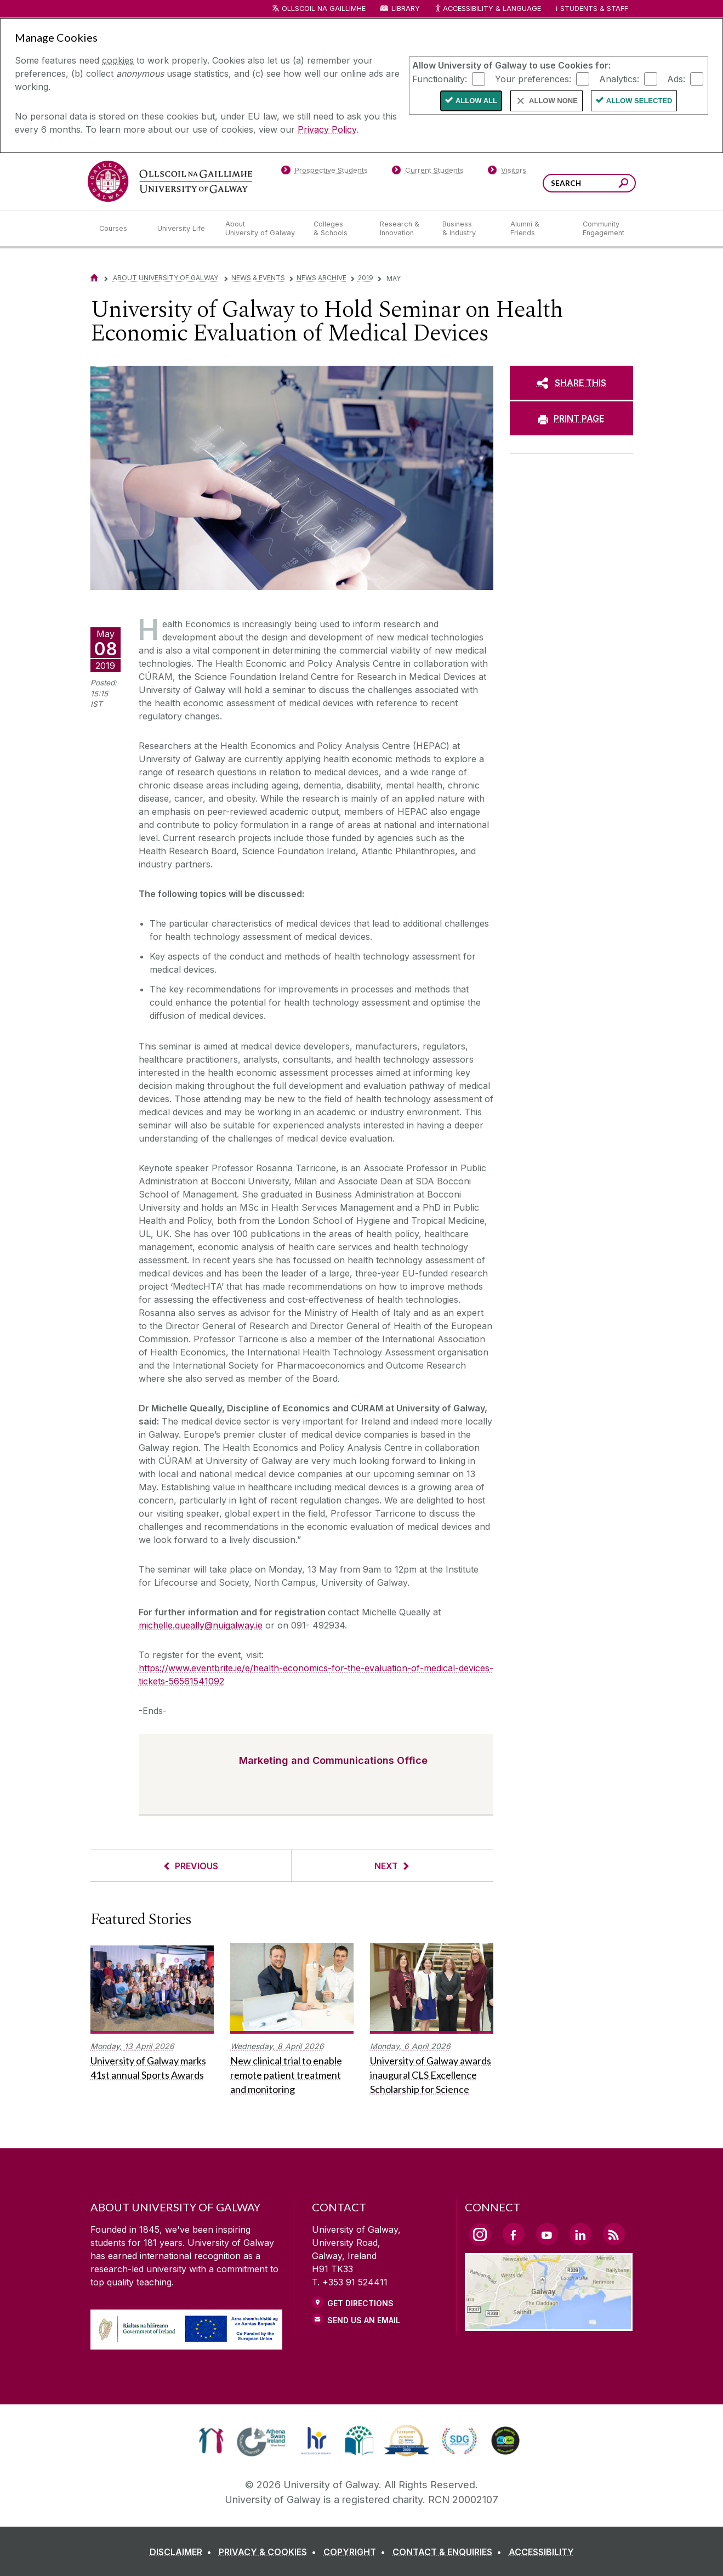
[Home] (94, 278)
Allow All (476, 101)
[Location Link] (549, 2324)
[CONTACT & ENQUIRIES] (449, 2551)
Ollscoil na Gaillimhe (324, 8)
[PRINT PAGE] (571, 418)
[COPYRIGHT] (356, 2551)
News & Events (258, 278)
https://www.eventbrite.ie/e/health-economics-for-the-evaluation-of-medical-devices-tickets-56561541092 (316, 1675)
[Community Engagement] (603, 228)
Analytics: (619, 78)
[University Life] (183, 228)
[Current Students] (427, 172)
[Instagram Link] (480, 2234)
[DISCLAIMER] (183, 2551)
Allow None (553, 101)
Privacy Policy (327, 129)
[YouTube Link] (547, 2234)
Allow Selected (639, 101)
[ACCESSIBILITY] (541, 2551)
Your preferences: (533, 78)
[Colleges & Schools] (338, 228)
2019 (365, 278)
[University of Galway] (170, 181)
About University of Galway (166, 278)
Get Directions (360, 2303)
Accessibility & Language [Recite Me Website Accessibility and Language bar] (488, 9)
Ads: (676, 78)
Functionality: (439, 78)
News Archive (321, 278)
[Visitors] (507, 172)
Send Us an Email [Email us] (363, 2320)
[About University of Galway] (261, 228)
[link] (211, 2440)
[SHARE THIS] (571, 383)
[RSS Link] (614, 2234)
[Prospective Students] (324, 172)
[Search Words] (589, 183)
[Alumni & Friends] (537, 228)
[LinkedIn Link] (580, 2234)
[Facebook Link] (514, 2234)
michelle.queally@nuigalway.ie (201, 1625)
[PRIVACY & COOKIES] (270, 2551)
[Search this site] (623, 184)
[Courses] (119, 228)
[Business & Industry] (468, 228)
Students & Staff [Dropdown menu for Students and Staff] (594, 8)
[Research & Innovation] (402, 228)
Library (405, 8)
